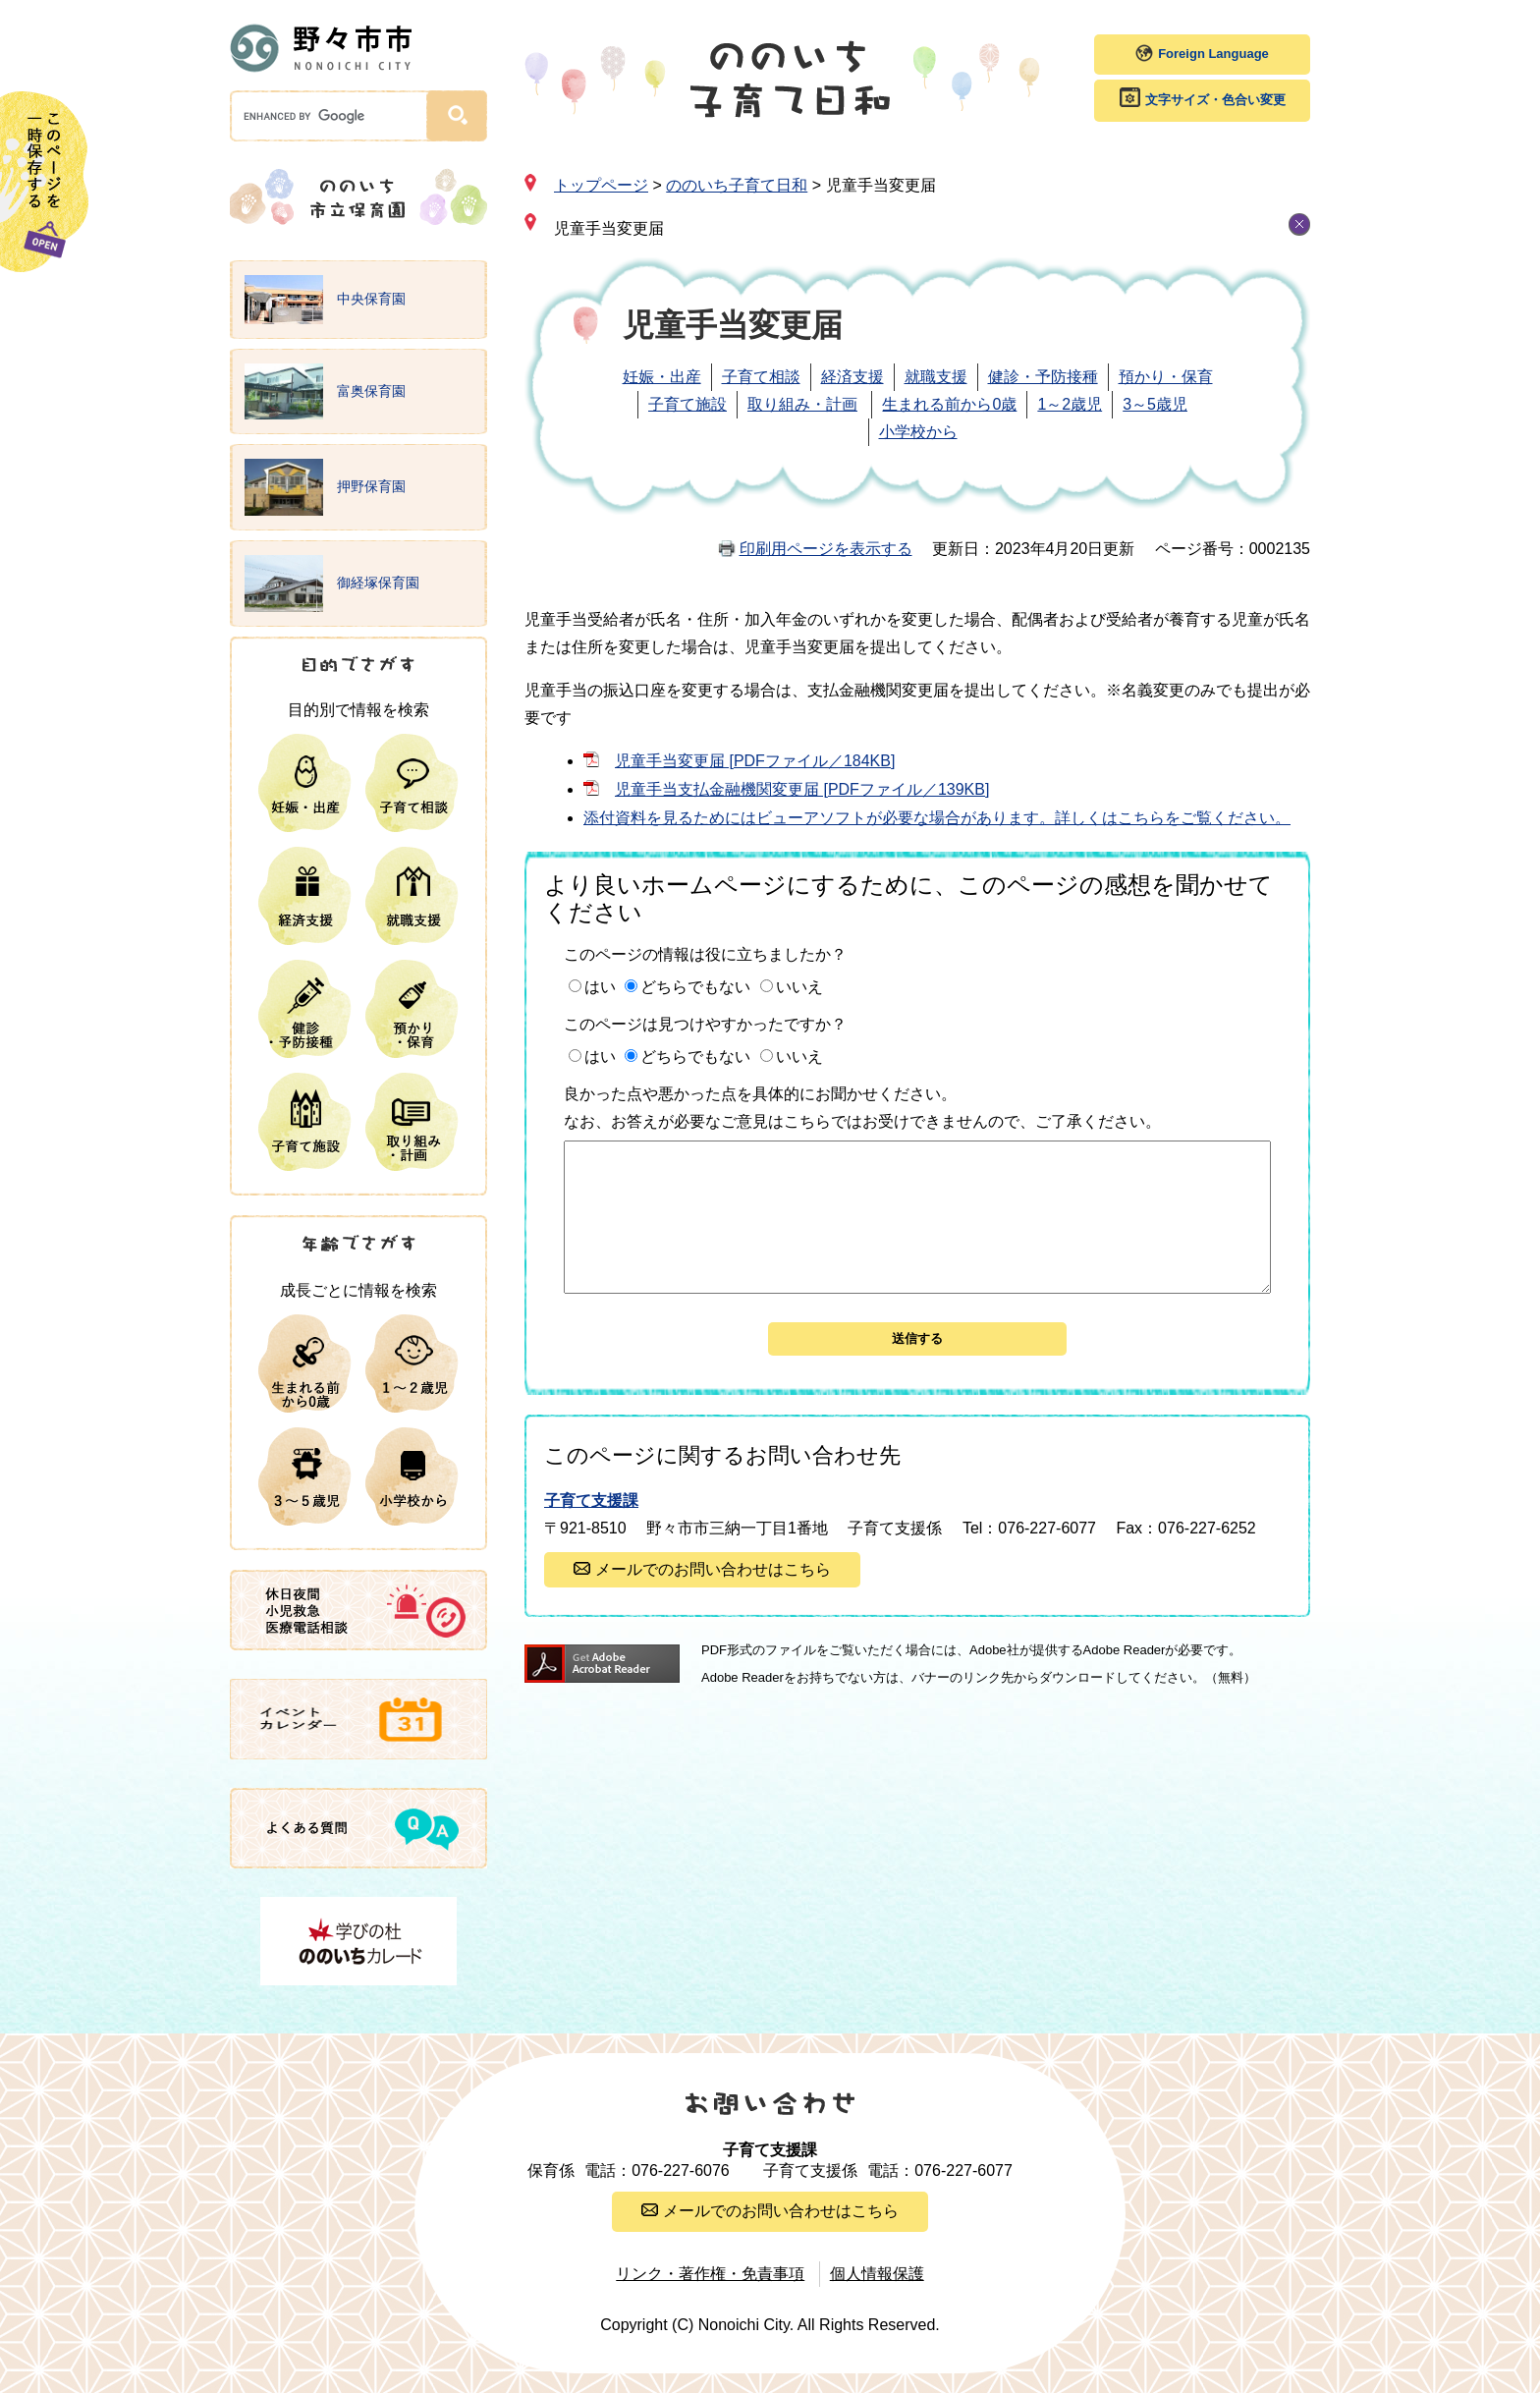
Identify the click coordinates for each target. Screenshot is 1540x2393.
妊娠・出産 (662, 376)
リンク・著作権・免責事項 (710, 2273)
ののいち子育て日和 (736, 185)
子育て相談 (761, 376)
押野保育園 (325, 487)
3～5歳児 (1155, 404)
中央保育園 (325, 299)
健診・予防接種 (1043, 376)
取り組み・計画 (802, 404)
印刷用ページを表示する (826, 548)
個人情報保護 (877, 2273)
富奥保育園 (325, 391)
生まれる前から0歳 (949, 404)
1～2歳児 (1069, 404)
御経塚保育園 (332, 583)
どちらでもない (695, 986)
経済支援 (852, 376)
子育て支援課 (591, 1530)
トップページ (601, 185)
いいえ (799, 986)
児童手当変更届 (609, 228)
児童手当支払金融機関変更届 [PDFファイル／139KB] (802, 789)
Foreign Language (1213, 53)
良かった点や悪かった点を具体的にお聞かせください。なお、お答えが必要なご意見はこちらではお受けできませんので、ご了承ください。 (862, 1107)
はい (600, 986)
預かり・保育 (1166, 376)
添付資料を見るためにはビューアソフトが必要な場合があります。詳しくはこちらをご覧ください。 (937, 817)
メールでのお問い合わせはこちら (713, 1598)
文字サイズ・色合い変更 (1215, 99)
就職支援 (936, 376)
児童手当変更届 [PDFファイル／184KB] (755, 760)
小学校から (918, 431)
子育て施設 (687, 404)
